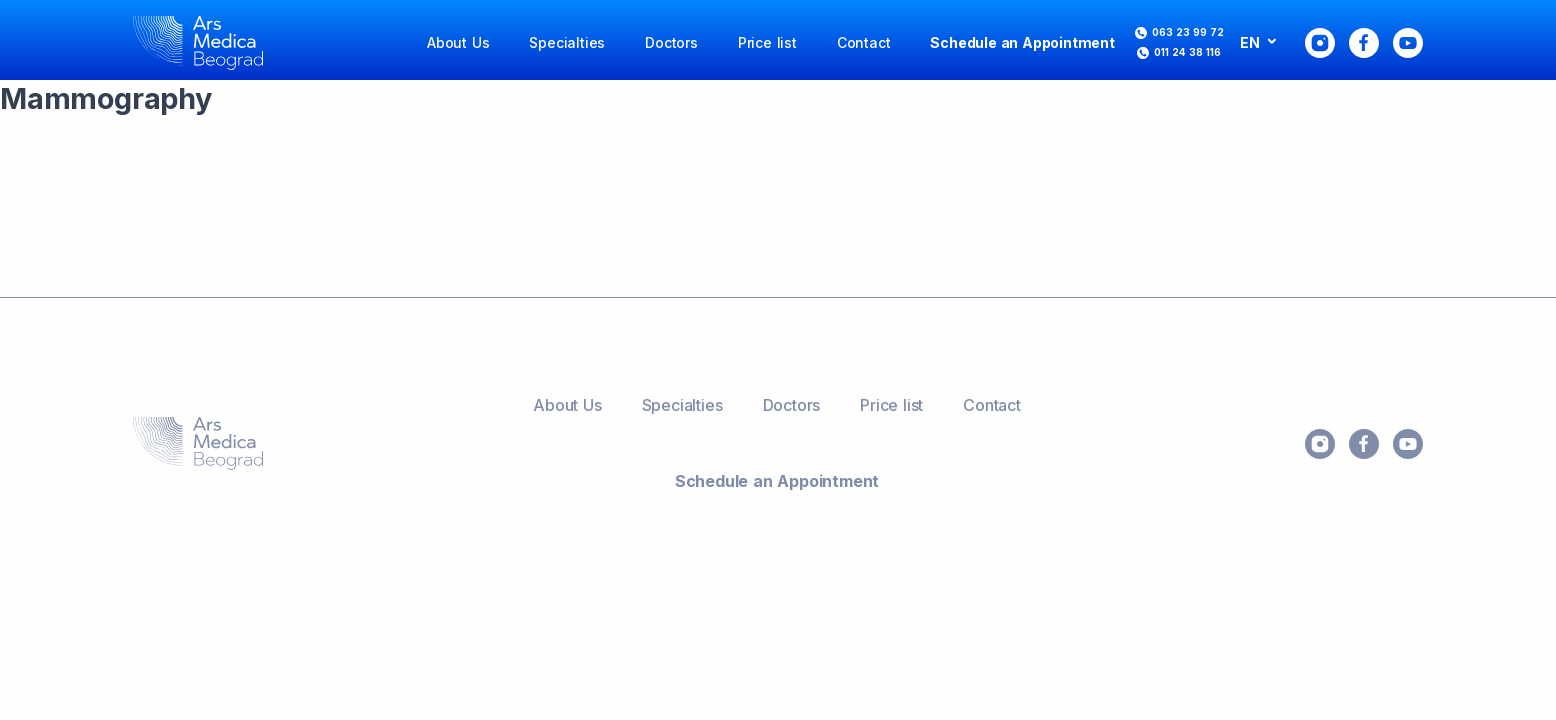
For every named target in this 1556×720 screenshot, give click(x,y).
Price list (767, 42)
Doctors (671, 42)
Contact (864, 42)
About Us (458, 42)
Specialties (567, 42)
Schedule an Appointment (1022, 42)
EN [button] (1251, 42)
